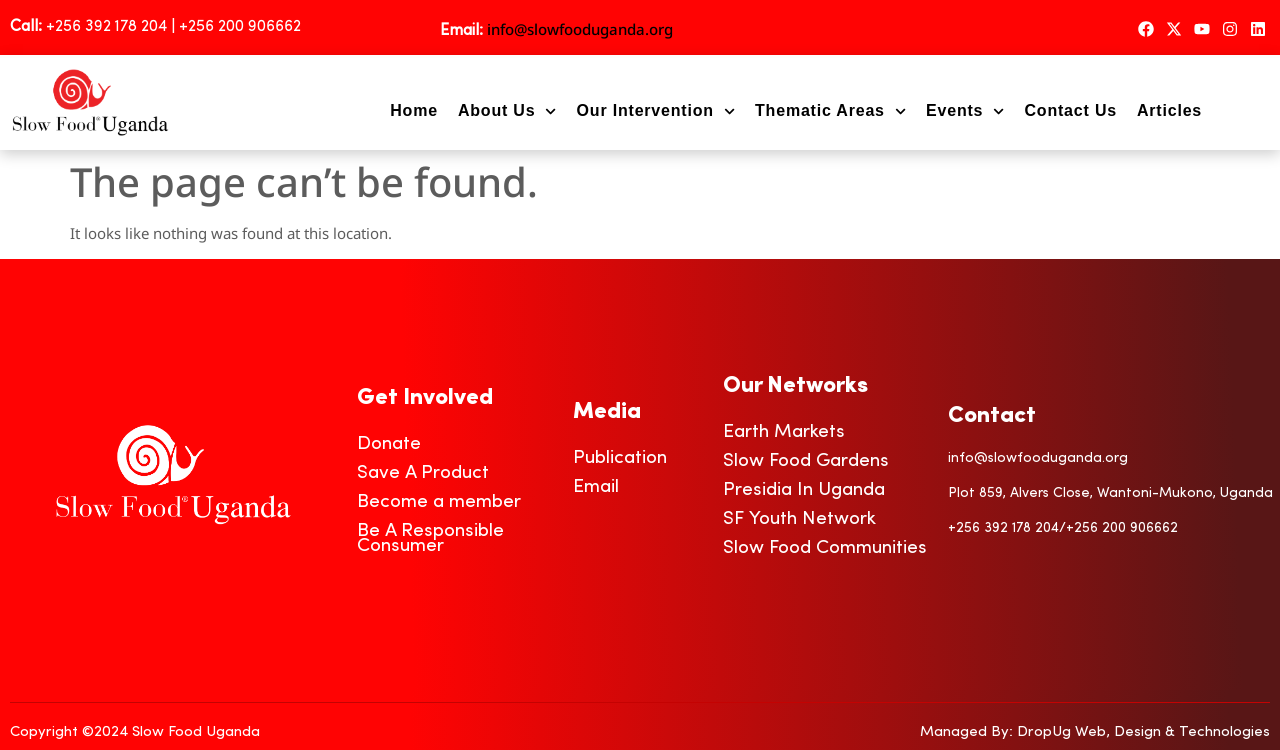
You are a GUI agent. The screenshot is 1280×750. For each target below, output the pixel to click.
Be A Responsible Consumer (430, 539)
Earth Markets (784, 432)
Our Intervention (656, 111)
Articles (1169, 110)
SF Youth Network (799, 519)
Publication (620, 458)
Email (596, 487)
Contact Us (1070, 110)
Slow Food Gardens (806, 461)
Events (965, 111)
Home (414, 110)
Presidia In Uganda (804, 490)
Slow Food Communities (825, 548)
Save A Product (423, 473)
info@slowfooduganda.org (580, 29)
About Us (507, 111)
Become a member (439, 502)
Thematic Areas (830, 111)
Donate (389, 444)
